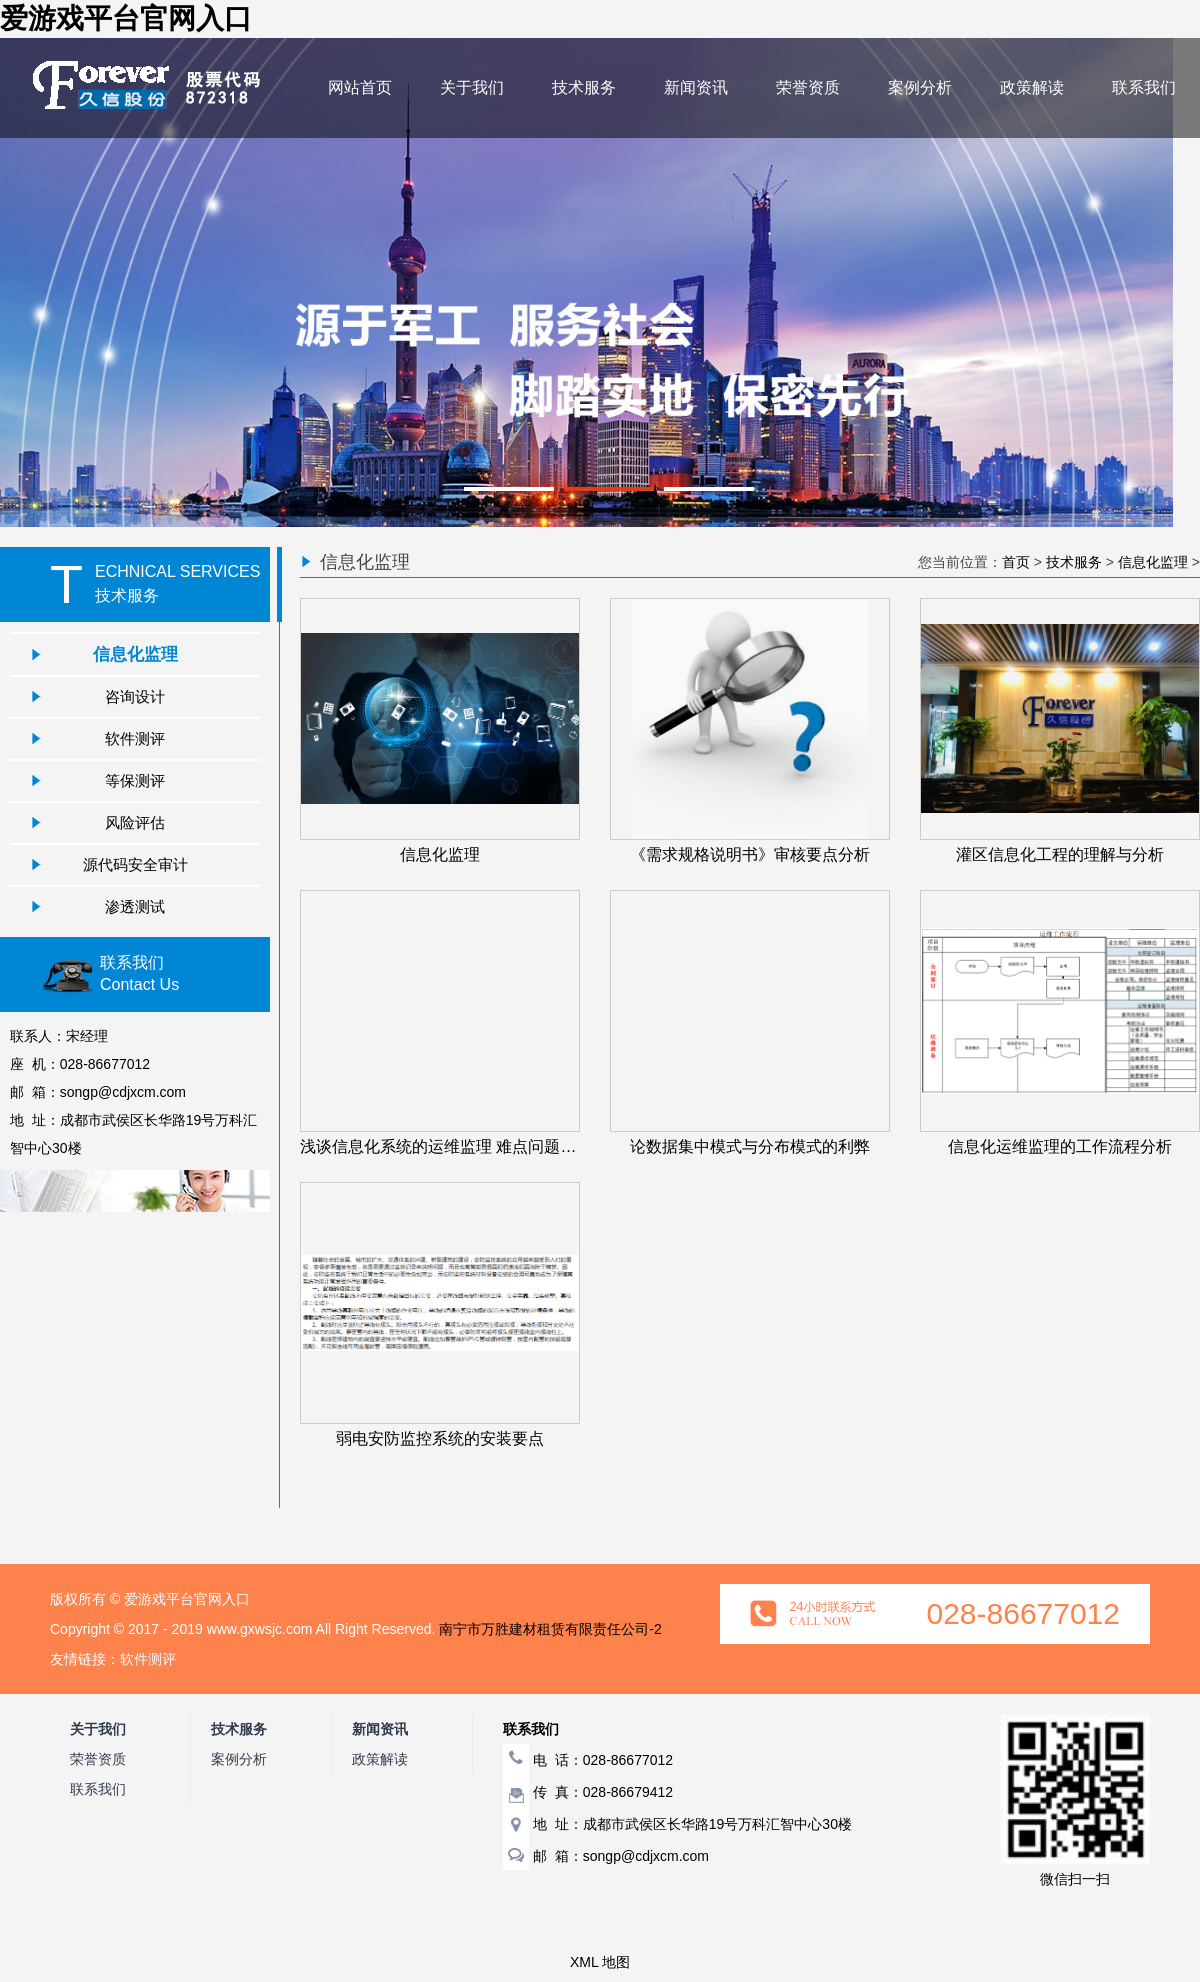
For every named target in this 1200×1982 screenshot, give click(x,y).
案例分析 (920, 87)
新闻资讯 (696, 87)
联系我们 (1144, 87)
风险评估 (135, 822)
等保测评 (135, 780)
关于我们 (472, 87)
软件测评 (135, 738)
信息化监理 (135, 654)
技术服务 (584, 87)
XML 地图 (600, 1962)
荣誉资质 (808, 87)
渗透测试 (135, 906)
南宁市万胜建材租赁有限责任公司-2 (550, 1629)
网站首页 (360, 87)
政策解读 (1032, 87)
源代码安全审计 (135, 864)
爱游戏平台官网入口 (126, 18)
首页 (1016, 562)
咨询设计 (135, 696)
